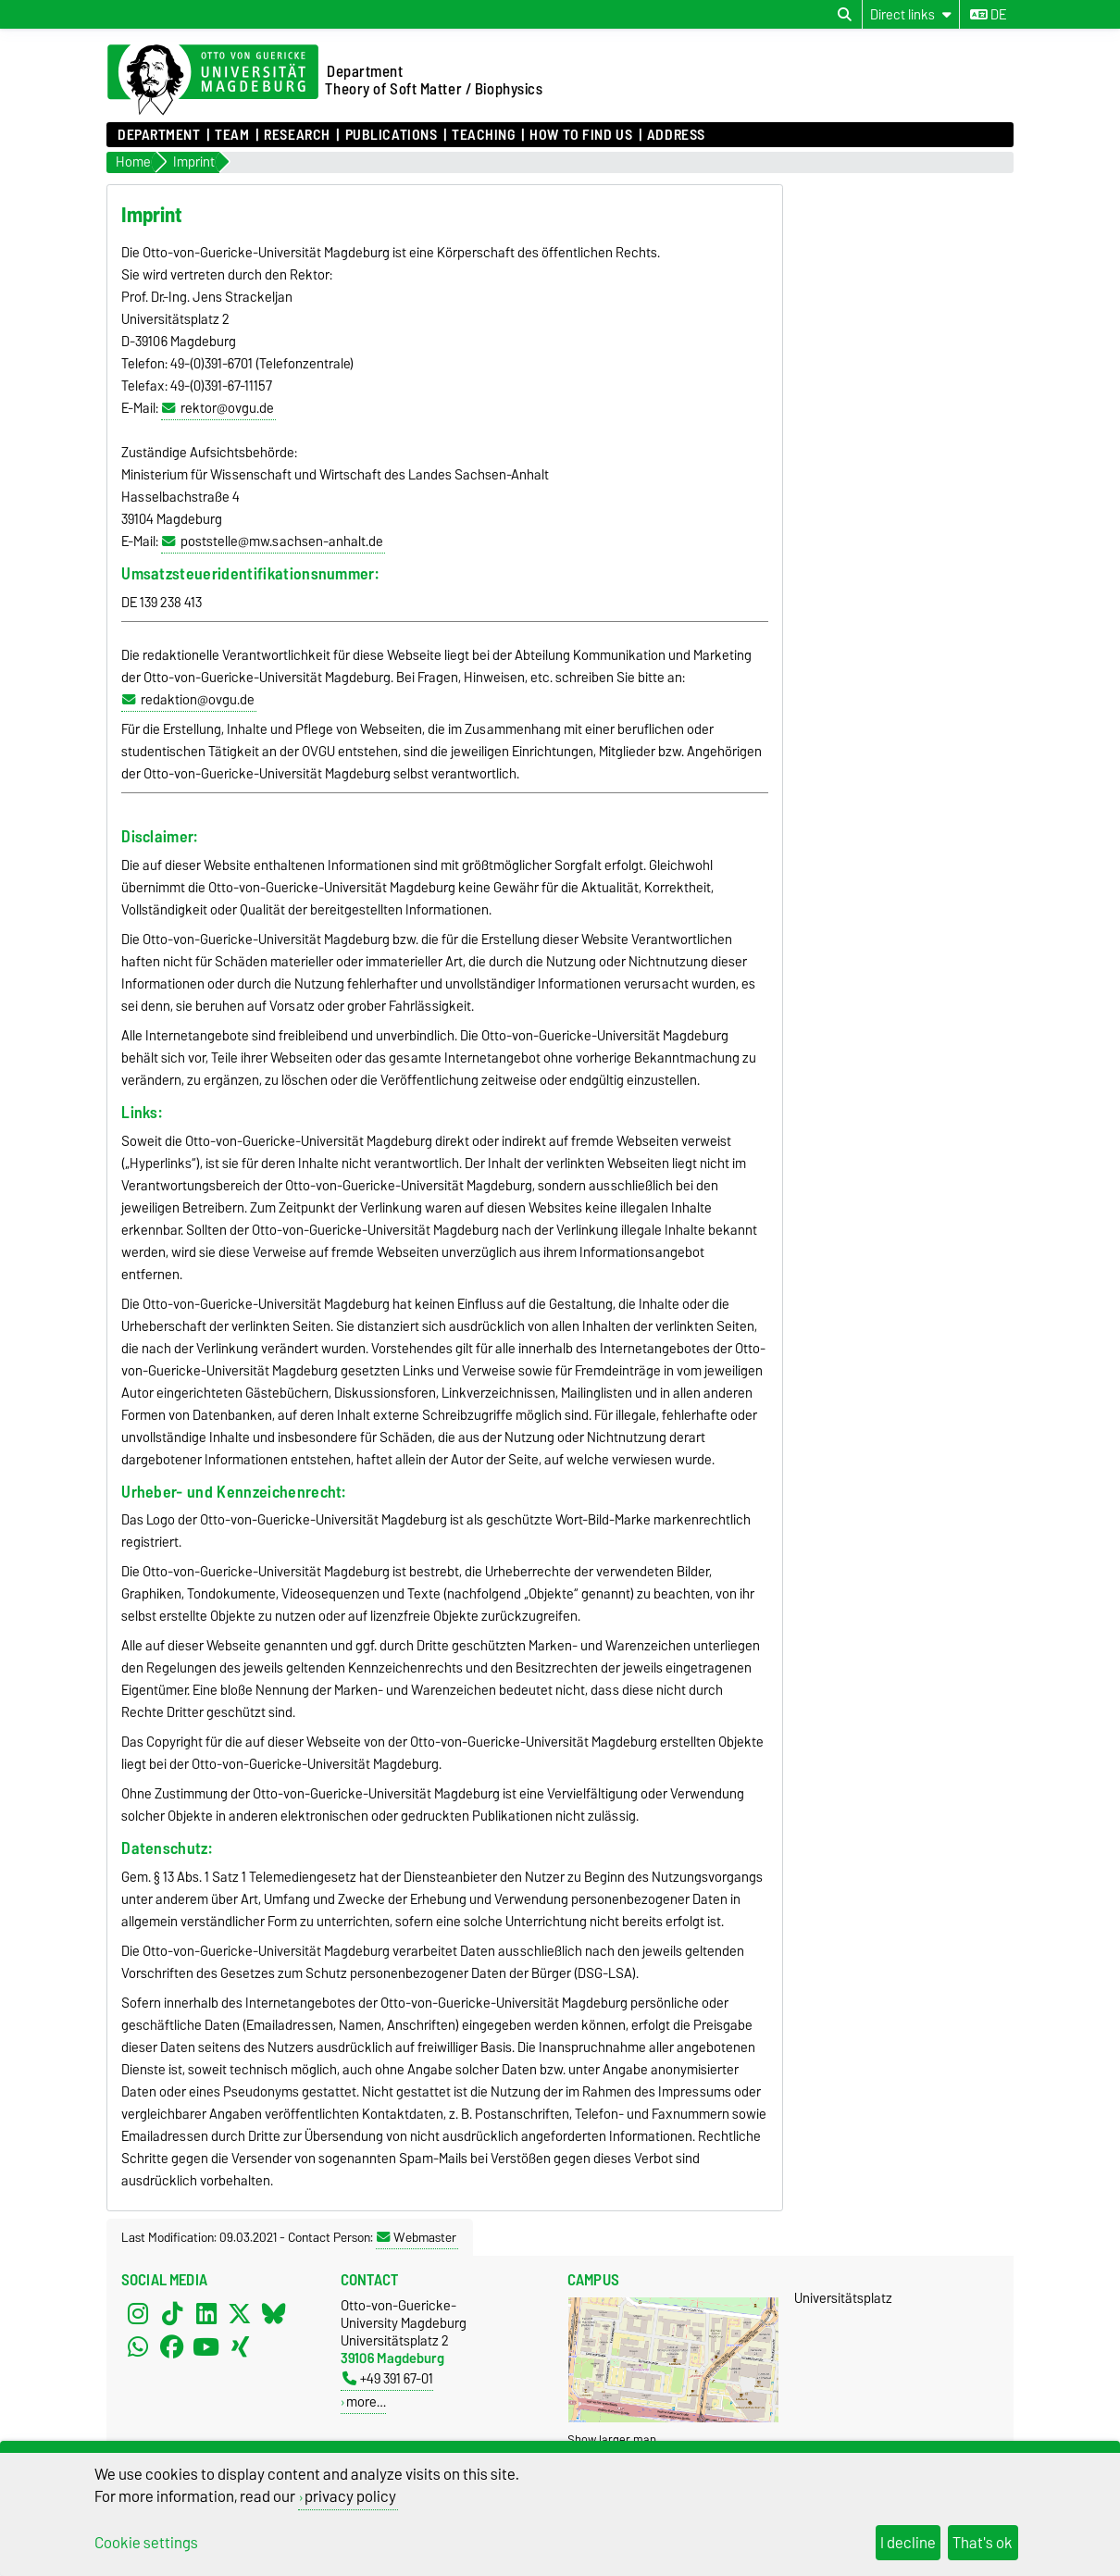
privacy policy (350, 2496)
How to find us (580, 135)
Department (159, 135)
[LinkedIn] (206, 2313)
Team (232, 135)
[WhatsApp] (138, 2346)
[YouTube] (206, 2346)
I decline (908, 2543)
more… (366, 2401)
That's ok (982, 2543)
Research (297, 135)
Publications (391, 135)
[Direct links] (911, 14)
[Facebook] (172, 2346)
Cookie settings (146, 2543)
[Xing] (239, 2346)
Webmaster (416, 2237)
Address (676, 135)
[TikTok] (172, 2313)
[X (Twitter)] (239, 2313)
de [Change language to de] (988, 15)
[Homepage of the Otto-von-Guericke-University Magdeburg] (212, 81)
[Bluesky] (274, 2313)
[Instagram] (138, 2313)
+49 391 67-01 (387, 2378)
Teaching (483, 135)
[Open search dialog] (844, 15)
